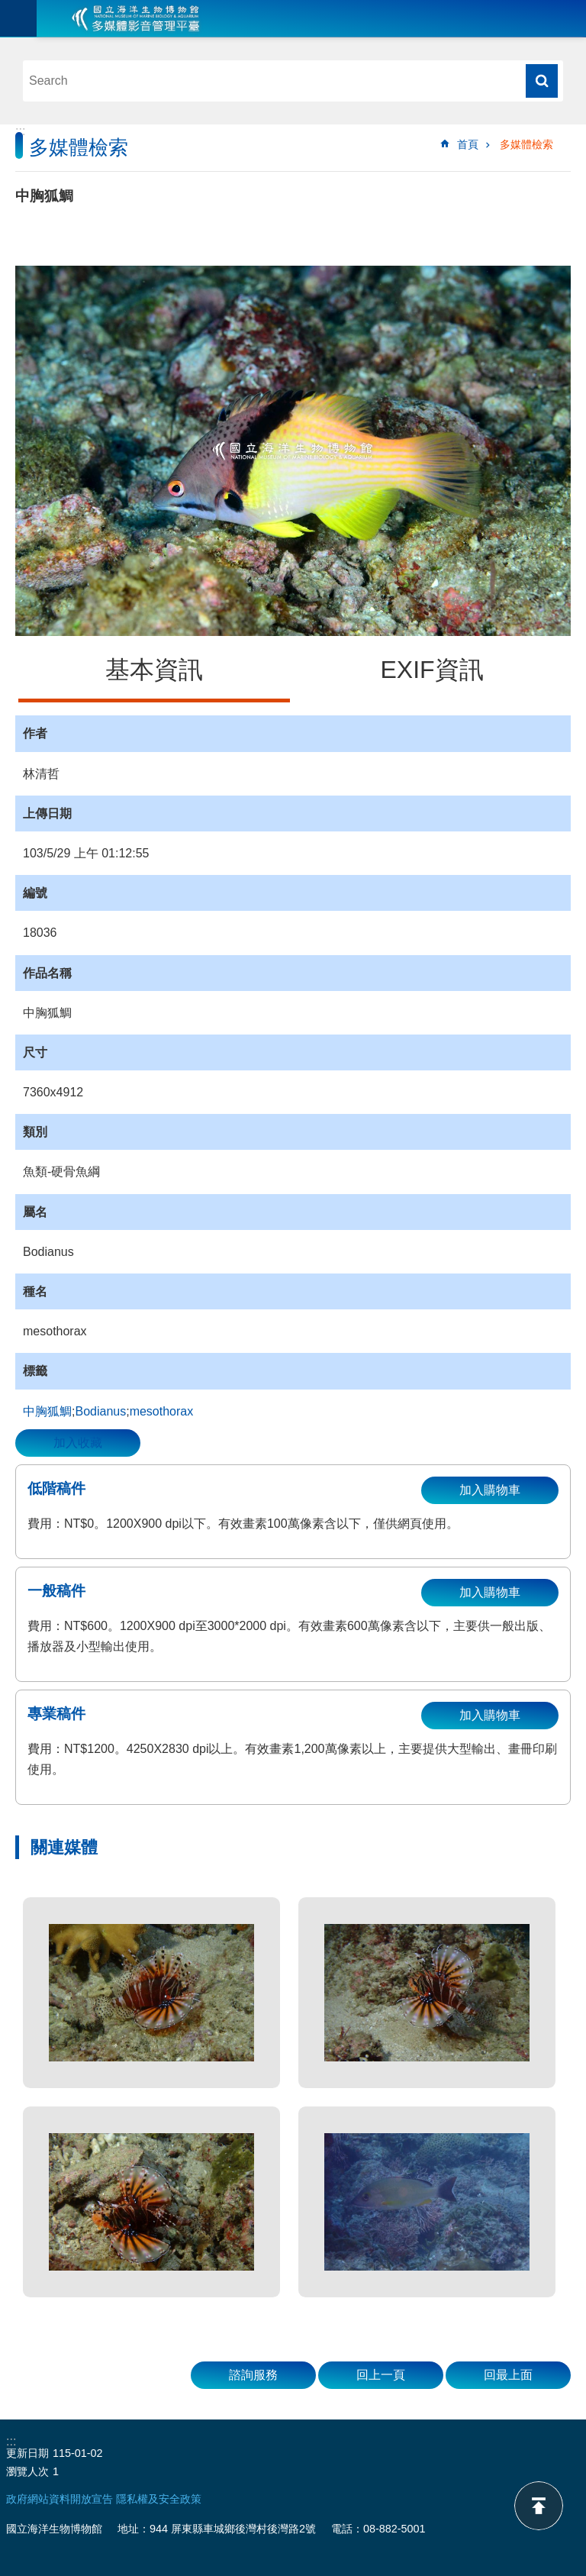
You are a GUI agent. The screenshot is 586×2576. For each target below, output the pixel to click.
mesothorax (162, 1411)
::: (20, 130)
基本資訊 (154, 669)
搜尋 (542, 81)
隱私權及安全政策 (158, 2499)
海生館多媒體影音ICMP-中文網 (136, 18)
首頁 (467, 144)
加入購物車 (489, 1489)
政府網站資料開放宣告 (59, 2499)
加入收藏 (77, 1442)
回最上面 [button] (508, 2374)
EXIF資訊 (431, 669)
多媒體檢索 (526, 144)
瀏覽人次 (27, 2471)
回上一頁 (380, 2374)
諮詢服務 (253, 2374)
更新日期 (27, 2453)
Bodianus (100, 1411)
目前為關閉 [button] (18, 18)
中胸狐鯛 (47, 1411)
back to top (538, 2505)
